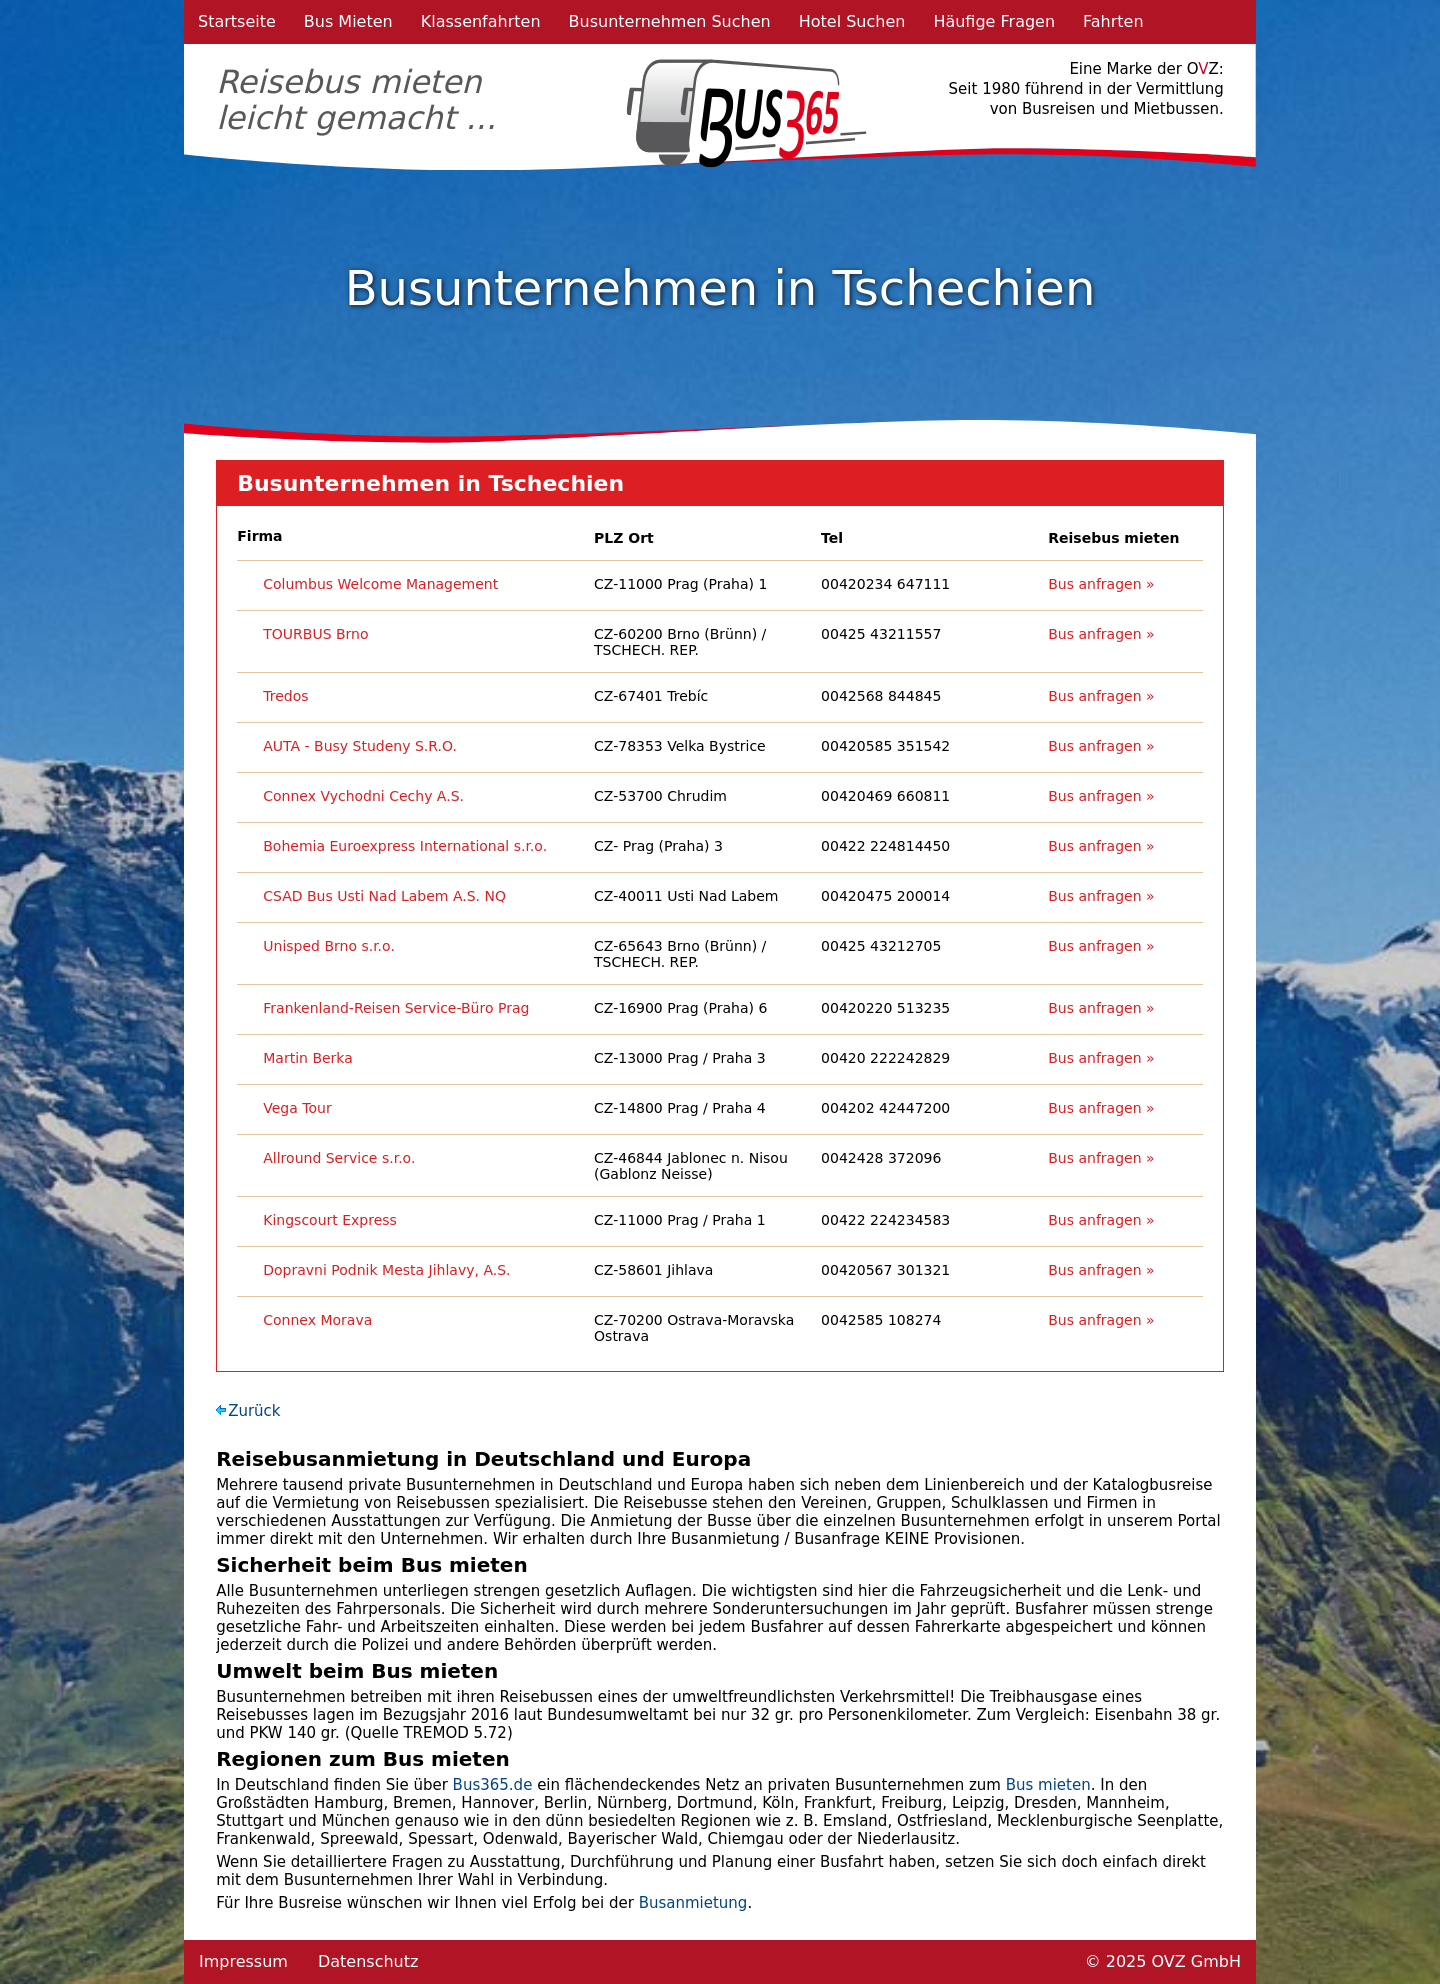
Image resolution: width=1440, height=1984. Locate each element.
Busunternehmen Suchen (670, 21)
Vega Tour (297, 1108)
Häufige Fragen (994, 21)
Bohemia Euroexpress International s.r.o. (405, 846)
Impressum (243, 1961)
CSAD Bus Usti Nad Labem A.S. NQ (384, 896)
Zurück (254, 1411)
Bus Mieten (348, 21)
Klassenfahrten (481, 21)
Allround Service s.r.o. (339, 1158)
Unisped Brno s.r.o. (329, 946)
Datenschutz (368, 1961)
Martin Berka (308, 1058)
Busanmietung (693, 1903)
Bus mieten (1048, 1785)
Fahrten (1113, 21)
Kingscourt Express (330, 1220)
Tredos (285, 696)
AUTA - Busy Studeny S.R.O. (360, 746)
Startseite (237, 21)
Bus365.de (493, 1785)
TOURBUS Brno (315, 634)
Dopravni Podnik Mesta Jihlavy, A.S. (386, 1270)
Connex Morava (317, 1320)
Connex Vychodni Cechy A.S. (363, 796)
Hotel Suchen (852, 21)
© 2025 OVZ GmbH (1163, 1961)
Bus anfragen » (1101, 584)
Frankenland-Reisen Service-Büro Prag (396, 1008)
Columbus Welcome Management (380, 584)
